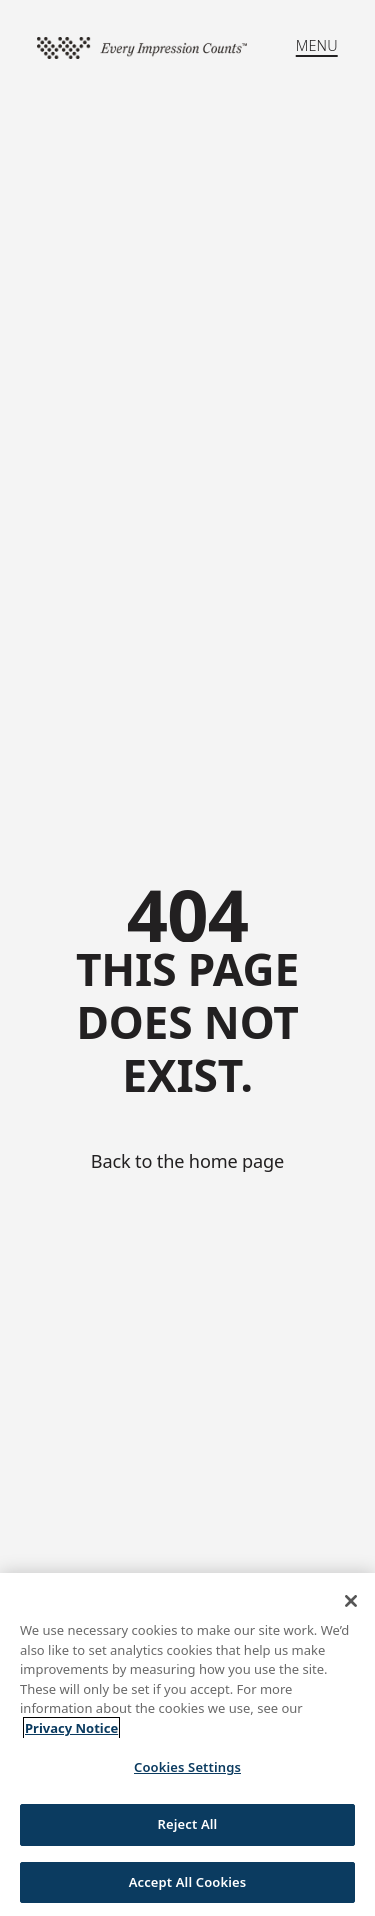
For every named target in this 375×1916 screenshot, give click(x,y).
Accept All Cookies (188, 1888)
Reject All (188, 1830)
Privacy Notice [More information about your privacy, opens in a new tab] (71, 1734)
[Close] (351, 1607)
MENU (317, 45)
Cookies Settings (187, 1773)
